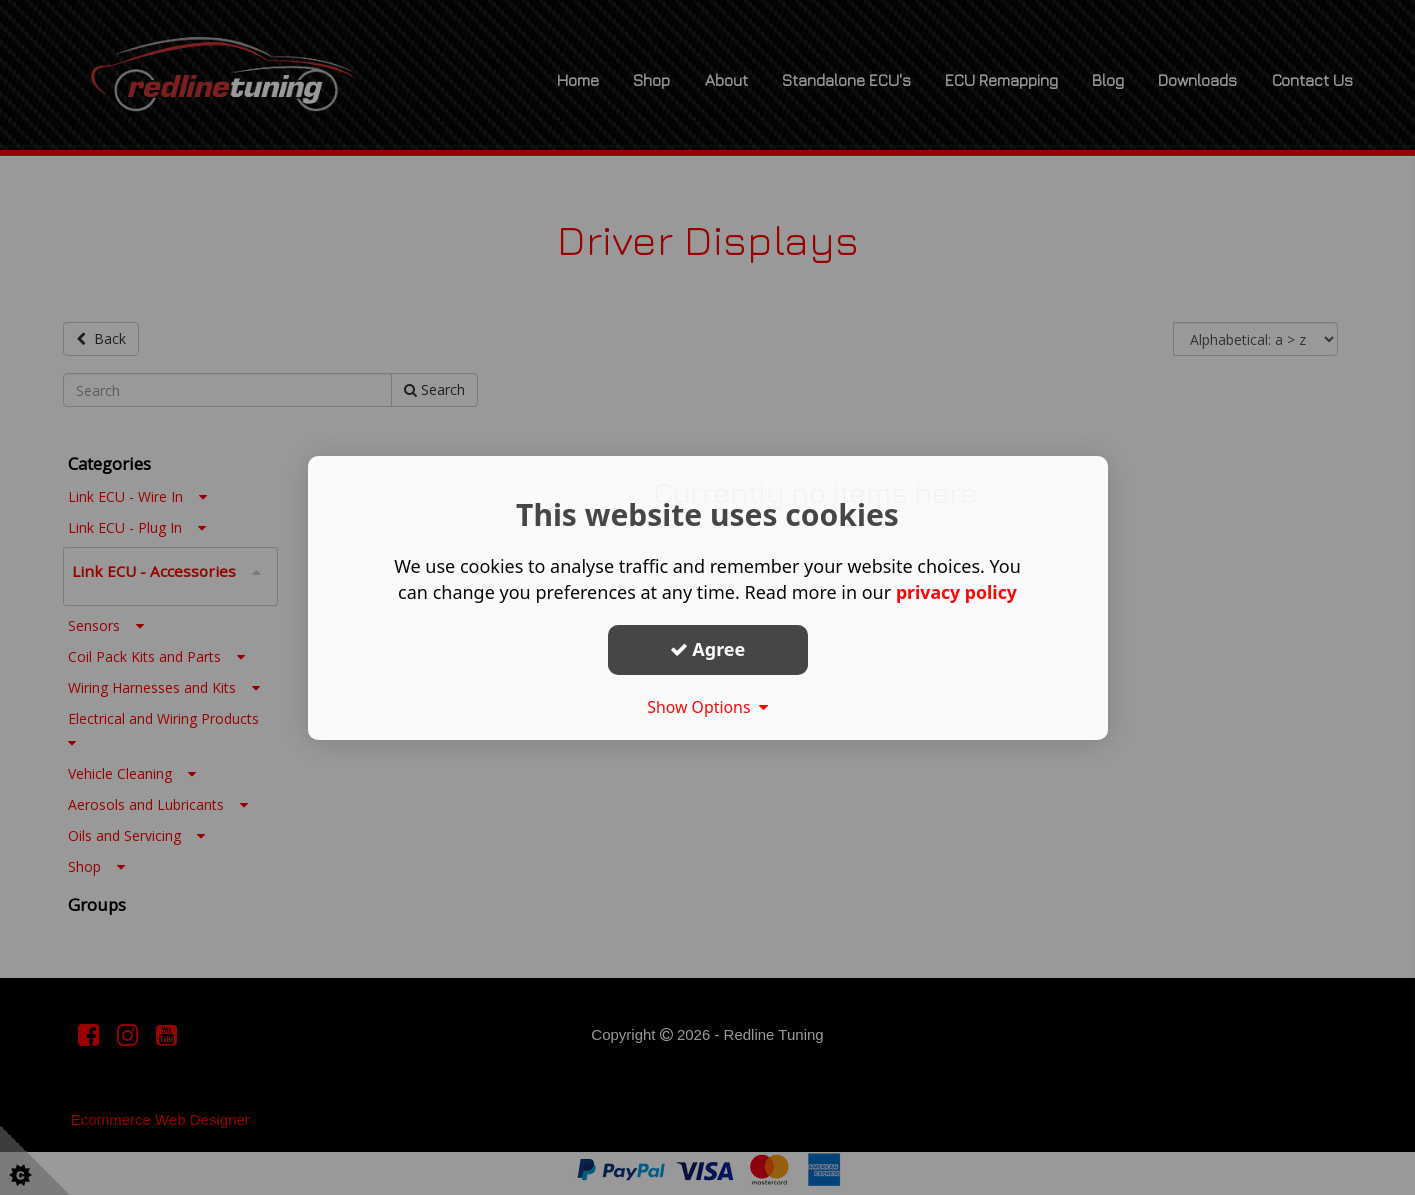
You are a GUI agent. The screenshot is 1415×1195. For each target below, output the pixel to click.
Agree (708, 649)
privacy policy (956, 592)
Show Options (708, 707)
